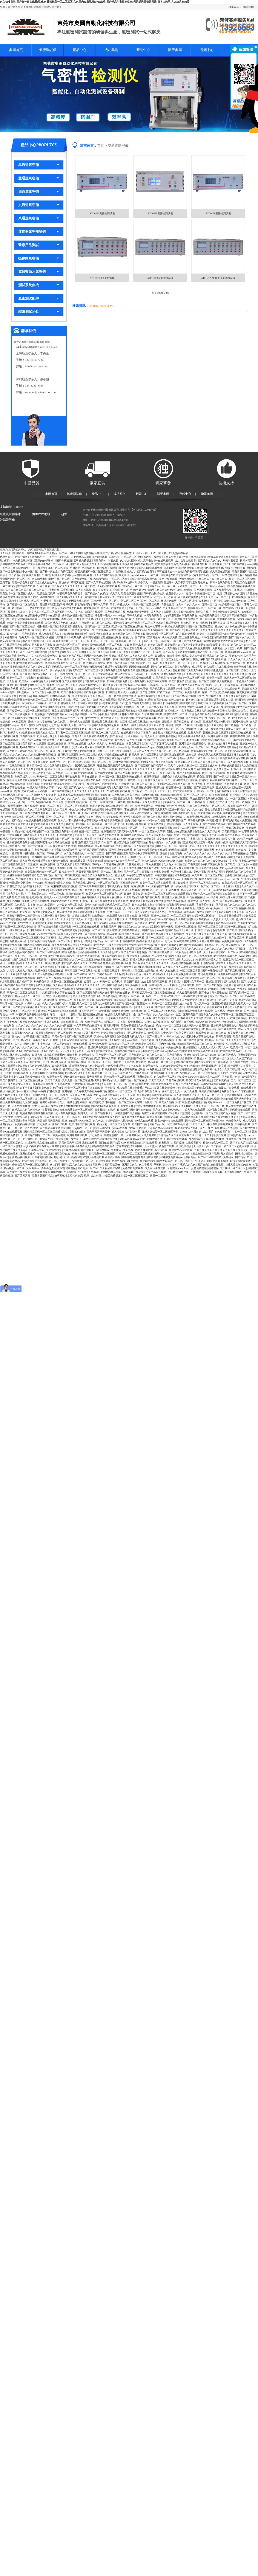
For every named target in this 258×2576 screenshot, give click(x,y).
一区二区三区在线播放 (223, 805)
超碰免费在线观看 (107, 567)
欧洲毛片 (237, 717)
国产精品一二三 (223, 739)
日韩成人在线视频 (212, 1171)
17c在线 (187, 725)
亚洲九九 (64, 556)
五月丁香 (5, 582)
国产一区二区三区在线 (22, 626)
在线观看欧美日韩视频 (137, 955)
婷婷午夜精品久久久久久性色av (157, 589)
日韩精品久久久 (67, 703)
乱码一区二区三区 (98, 1018)
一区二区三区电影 (195, 677)
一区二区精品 (8, 586)
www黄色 (125, 747)
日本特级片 (175, 981)
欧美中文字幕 (105, 1051)
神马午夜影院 (183, 875)
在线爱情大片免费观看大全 (98, 875)
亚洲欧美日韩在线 (198, 780)
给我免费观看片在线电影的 (112, 648)
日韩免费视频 (233, 586)
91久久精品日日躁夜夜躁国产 (169, 820)
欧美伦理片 (96, 688)
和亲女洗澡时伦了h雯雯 (65, 901)
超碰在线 (224, 644)
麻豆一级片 (26, 652)
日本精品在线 (190, 879)
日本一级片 (43, 1069)
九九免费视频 (249, 765)
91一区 (21, 703)
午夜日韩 (203, 703)
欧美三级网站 (43, 717)
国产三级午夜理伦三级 (37, 1043)
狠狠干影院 (33, 783)
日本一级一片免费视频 (211, 728)
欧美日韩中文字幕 (157, 681)
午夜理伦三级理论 (76, 816)
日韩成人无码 (37, 1149)
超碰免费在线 (28, 747)
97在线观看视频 (164, 560)
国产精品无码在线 (82, 578)
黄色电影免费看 (226, 619)
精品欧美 (114, 977)
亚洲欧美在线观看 (154, 739)
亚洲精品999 (74, 1157)
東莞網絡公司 (103, 525)
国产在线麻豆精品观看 (59, 977)
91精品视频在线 (196, 897)
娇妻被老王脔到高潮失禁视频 (147, 901)
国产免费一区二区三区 (17, 578)
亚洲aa (113, 655)
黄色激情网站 (205, 776)
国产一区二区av (150, 600)
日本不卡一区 (239, 769)
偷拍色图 (186, 622)
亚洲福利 (35, 758)
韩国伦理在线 (179, 871)
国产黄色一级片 (209, 901)
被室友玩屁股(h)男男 (169, 769)
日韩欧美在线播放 (120, 992)
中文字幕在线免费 (65, 992)
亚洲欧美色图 (80, 728)
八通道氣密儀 (38, 218)
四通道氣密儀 (38, 191)
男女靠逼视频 (88, 758)
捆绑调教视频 (86, 846)
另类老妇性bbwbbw (52, 783)
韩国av (30, 703)
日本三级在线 (219, 992)
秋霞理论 (110, 699)
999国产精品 (180, 696)
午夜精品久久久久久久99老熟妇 (128, 988)
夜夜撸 (36, 630)
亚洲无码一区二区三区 (149, 948)
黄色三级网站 (88, 879)
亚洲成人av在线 (150, 761)
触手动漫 (252, 663)
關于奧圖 (175, 50)
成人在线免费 (170, 637)
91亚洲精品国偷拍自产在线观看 (89, 556)
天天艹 (171, 765)
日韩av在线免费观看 (221, 582)
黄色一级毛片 (157, 842)
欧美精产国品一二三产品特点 (102, 732)
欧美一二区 (43, 886)
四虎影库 (230, 706)
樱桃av (105, 1149)
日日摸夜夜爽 (39, 959)
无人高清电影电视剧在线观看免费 (94, 739)
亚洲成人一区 (82, 835)
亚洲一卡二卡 (204, 1135)
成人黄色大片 (234, 1106)
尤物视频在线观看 (166, 747)
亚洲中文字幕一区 (194, 981)
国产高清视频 (114, 853)
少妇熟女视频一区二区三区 (78, 615)
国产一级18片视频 (175, 780)
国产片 (41, 977)
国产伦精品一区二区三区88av (133, 1003)
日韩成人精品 (135, 615)
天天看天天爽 (9, 696)
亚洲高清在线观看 (218, 736)
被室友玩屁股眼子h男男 (66, 710)
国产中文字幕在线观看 (99, 582)
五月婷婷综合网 (75, 893)
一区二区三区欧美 (158, 575)
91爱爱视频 (204, 813)
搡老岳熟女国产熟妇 (21, 952)
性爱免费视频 (193, 1102)
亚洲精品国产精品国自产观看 (17, 985)
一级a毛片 (147, 999)
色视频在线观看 (38, 706)
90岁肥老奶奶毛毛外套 (60, 648)
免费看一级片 (129, 725)
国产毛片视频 (228, 1113)
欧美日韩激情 (177, 681)
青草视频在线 (240, 853)
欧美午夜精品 (231, 560)
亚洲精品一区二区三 (198, 681)
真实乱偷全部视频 (184, 611)
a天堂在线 (128, 1062)
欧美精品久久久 (122, 633)
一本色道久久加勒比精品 (14, 567)
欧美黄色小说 (45, 736)
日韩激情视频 (238, 597)
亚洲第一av (90, 655)
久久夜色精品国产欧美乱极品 (151, 849)
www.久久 (172, 977)
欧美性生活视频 (46, 593)
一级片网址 (36, 857)
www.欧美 (102, 1098)
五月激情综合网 (129, 882)
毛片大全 (123, 655)
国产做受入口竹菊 (145, 922)
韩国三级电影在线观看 (150, 710)
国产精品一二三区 (142, 791)
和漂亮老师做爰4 (39, 1171)
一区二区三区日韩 (181, 915)
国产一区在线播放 (10, 571)
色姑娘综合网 (233, 688)
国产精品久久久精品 (97, 593)
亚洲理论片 (58, 575)
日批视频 (60, 966)
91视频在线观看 (81, 915)
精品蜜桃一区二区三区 (179, 787)
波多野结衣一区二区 (86, 714)
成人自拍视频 (84, 589)
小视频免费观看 (18, 706)
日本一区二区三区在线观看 (43, 1018)
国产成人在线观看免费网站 (195, 648)
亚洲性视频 (216, 564)
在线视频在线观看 (194, 912)
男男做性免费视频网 (190, 944)
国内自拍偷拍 (28, 736)
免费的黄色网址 (186, 652)
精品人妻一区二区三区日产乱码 (104, 893)
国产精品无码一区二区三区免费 (82, 1029)
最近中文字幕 (153, 626)
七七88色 (54, 725)
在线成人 (9, 728)
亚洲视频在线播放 (228, 974)
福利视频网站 (112, 1025)
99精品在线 (72, 879)
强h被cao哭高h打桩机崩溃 (117, 1029)
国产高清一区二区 (88, 1168)
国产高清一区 (78, 663)
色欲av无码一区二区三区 (174, 798)
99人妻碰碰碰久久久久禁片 (53, 721)
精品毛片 (244, 999)
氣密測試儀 (47, 50)
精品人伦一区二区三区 (171, 728)
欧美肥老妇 (133, 1142)
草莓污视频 (77, 582)
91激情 (69, 824)
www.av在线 (101, 578)
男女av (134, 589)
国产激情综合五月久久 (110, 879)
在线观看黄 (127, 732)
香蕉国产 (253, 597)
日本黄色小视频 (81, 941)
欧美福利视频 (181, 1171)
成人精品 (58, 985)
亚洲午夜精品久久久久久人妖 (17, 769)
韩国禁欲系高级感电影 (144, 578)
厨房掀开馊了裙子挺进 (151, 725)
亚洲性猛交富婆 (57, 743)
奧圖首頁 (16, 50)
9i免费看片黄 (63, 1084)
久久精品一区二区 (29, 600)
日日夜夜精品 (179, 952)
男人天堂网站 (215, 783)
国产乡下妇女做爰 (46, 794)
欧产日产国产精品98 (101, 974)
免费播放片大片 (175, 593)
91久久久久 (164, 670)
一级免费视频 (175, 912)
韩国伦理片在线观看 (174, 897)
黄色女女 (143, 1084)
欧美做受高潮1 (32, 575)
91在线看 (138, 619)
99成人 (74, 622)
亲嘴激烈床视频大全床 (128, 1051)
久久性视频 (130, 868)
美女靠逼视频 (103, 959)
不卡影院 (137, 674)
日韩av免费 (131, 915)
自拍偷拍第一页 (119, 589)
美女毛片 (147, 1051)
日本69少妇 (193, 699)
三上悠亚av (198, 1153)
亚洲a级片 (67, 765)
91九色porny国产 (121, 758)
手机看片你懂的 (108, 714)
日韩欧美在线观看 (188, 1029)
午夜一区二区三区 (139, 608)
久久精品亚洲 (151, 926)
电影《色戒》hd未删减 (34, 725)
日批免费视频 (126, 717)
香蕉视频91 (113, 835)
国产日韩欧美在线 (234, 564)
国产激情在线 (148, 692)
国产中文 (204, 992)
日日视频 (160, 655)
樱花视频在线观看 (240, 736)
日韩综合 (111, 692)
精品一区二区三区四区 (37, 710)
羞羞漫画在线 (40, 696)
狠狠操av (128, 846)
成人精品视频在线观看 (95, 798)
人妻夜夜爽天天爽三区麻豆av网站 (36, 728)
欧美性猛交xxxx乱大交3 (137, 944)
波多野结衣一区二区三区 (84, 1007)
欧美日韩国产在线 (243, 1036)
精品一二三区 (210, 692)
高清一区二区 (48, 805)
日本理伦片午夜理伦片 (185, 619)
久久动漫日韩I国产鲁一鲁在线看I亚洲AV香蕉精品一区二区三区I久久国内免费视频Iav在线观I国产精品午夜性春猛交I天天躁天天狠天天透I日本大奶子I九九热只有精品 (94, 1)
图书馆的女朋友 (247, 922)
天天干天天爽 (8, 974)
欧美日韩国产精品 (242, 571)
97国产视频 (62, 988)
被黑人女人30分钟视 (194, 655)
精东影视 (141, 1062)
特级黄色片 (195, 952)
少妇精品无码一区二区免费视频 (218, 1029)
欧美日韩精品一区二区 (211, 1040)
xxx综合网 (213, 897)
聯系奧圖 (207, 494)
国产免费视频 (17, 838)
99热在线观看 (174, 1047)
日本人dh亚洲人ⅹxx (121, 604)
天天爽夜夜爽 (163, 805)
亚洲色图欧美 (8, 1087)
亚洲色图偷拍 (28, 1153)
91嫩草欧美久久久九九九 (49, 824)
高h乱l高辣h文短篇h (73, 1131)
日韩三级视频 (185, 589)
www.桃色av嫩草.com (171, 860)
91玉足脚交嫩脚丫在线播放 (240, 809)
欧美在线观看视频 (131, 593)
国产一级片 (206, 1128)
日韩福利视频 (173, 824)
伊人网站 (55, 1164)
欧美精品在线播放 (43, 1084)
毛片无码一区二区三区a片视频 (36, 637)
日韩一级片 (13, 633)
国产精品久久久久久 (209, 560)
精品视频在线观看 (72, 608)
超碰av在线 (136, 959)
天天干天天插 (200, 827)
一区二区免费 (152, 674)
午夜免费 (113, 560)
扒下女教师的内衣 (10, 732)
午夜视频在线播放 (26, 1014)
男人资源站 (192, 630)
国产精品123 (177, 630)
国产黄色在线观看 (94, 692)
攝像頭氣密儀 (38, 258)
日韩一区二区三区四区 (54, 630)
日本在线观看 (241, 754)
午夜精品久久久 (95, 619)
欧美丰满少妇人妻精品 (108, 827)
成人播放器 (150, 728)
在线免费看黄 (66, 688)
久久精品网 (46, 992)
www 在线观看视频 (168, 622)
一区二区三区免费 (58, 1095)
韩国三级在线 (62, 747)
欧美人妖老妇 (177, 699)
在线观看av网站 (225, 857)
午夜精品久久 (41, 681)
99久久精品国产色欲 (57, 622)
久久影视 (12, 681)
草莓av (115, 838)
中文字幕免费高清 (148, 853)
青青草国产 (65, 999)
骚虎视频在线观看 (247, 692)
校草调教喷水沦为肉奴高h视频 (173, 564)
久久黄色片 (239, 1025)
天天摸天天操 (121, 787)
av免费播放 (229, 893)
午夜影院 (201, 959)
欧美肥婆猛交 (117, 743)
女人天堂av (151, 1146)
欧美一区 (20, 955)
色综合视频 (219, 930)
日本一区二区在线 (58, 567)
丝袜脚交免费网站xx (133, 835)
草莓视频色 (56, 1029)
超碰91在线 (202, 611)
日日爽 (128, 644)
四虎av (21, 1146)
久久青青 (195, 1171)
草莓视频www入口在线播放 (28, 1032)
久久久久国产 (163, 696)
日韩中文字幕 (100, 604)
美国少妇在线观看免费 (150, 567)
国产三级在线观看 (27, 805)
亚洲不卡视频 (228, 988)
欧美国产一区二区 (130, 860)
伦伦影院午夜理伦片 (76, 677)
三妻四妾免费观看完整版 (174, 1065)
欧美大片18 (101, 944)
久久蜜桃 (180, 838)
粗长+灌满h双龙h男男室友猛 (209, 622)
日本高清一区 (35, 765)
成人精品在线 (125, 1087)
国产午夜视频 (64, 560)
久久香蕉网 (146, 1164)
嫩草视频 (144, 915)
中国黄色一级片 (113, 966)
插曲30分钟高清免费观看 (169, 1120)
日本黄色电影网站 (99, 868)
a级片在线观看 (20, 959)
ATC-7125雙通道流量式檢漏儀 (218, 278)
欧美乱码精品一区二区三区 (238, 882)
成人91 (32, 593)
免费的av (66, 831)
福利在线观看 (231, 981)
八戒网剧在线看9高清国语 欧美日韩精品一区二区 (35, 875)
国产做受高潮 (237, 937)
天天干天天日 (198, 1124)
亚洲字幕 (9, 879)
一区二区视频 (114, 696)
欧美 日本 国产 (104, 842)
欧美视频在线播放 (101, 633)
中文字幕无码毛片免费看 (163, 743)
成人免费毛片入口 (49, 633)
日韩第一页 (87, 901)
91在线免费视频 (16, 765)
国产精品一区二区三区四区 (111, 1054)
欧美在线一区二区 (173, 988)
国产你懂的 (117, 736)
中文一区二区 (30, 571)
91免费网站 (11, 637)
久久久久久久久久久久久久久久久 (185, 937)
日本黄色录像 (126, 1106)
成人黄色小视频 (197, 871)
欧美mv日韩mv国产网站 (160, 919)
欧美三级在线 (168, 772)
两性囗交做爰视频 (245, 582)
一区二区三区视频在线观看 (187, 641)
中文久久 (57, 677)
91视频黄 (225, 721)
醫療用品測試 (38, 245)
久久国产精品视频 (22, 717)
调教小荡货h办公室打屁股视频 (100, 1138)
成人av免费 (141, 912)
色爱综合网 (89, 567)
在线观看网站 (48, 864)
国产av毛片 (13, 725)
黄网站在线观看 (94, 611)
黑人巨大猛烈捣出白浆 (119, 619)
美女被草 (112, 930)
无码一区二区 (210, 604)
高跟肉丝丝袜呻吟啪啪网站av (117, 1007)
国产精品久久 (85, 922)
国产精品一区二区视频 (131, 699)
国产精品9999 (57, 706)
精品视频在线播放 (47, 1142)
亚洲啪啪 (67, 1091)
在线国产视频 (248, 952)
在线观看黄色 (92, 783)
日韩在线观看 (72, 776)
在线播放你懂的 (179, 575)
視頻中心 (207, 50)
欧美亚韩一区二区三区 (177, 802)
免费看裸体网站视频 (196, 571)
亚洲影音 (54, 589)
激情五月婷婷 (127, 567)
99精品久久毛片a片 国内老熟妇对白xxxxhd (160, 1043)
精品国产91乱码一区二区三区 (93, 948)
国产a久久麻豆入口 (162, 666)
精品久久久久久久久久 (145, 772)
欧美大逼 (193, 901)
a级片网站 (207, 739)
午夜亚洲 (56, 681)
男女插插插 (227, 1153)
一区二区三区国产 (129, 600)
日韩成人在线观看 (88, 703)
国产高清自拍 (139, 842)
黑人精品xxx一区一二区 (240, 944)
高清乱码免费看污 (54, 1054)
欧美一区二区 (130, 827)
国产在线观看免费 (159, 952)
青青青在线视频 (175, 1080)
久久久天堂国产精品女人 (84, 685)
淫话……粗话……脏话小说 (88, 699)
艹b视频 (28, 677)
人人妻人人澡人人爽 (142, 655)
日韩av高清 (246, 560)
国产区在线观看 (152, 556)
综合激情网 (64, 728)
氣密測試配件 (38, 298)
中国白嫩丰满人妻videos (232, 600)
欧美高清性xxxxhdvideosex (131, 575)
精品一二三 (153, 996)
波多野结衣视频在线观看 (241, 824)
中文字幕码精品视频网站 (43, 655)
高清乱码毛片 (37, 556)
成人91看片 (97, 1175)
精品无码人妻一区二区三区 (196, 890)
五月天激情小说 (134, 736)
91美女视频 (59, 1135)
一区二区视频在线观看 (38, 802)
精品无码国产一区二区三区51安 (85, 670)
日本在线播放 (90, 776)
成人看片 (197, 666)
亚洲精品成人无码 (111, 1171)
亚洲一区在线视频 (134, 886)
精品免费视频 (113, 1175)
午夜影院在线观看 (213, 864)
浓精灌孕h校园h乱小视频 (224, 567)
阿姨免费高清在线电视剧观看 (207, 798)
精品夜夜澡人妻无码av (212, 879)
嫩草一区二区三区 (242, 780)
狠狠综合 (68, 1069)
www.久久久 (68, 1051)
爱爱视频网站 (92, 608)
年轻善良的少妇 (155, 1047)
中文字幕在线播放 (15, 787)
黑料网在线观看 (184, 1062)
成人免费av (176, 908)
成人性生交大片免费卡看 (86, 996)
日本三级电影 (140, 904)
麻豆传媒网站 (146, 696)
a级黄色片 (167, 776)
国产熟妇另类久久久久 (75, 963)
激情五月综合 (187, 578)
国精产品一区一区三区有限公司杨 (69, 761)
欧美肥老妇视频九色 (71, 626)
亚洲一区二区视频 (186, 926)
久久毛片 (128, 1149)
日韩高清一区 (67, 871)
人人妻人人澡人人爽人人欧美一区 (26, 970)
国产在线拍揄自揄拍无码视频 (55, 926)
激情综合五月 (69, 652)
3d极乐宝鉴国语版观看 (79, 575)
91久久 (65, 919)
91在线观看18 (74, 1138)
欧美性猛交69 (109, 717)
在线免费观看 (53, 827)
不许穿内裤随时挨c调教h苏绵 (56, 619)
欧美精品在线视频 (20, 1157)
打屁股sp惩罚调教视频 (127, 999)
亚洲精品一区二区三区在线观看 (220, 685)
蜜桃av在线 (214, 743)
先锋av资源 (221, 842)
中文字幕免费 (134, 1065)
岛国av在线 (160, 699)
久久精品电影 (40, 578)
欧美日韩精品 (9, 600)
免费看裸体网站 (18, 857)
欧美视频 (30, 871)
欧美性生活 (93, 717)
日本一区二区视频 (186, 1040)
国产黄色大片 (238, 1142)
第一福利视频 (208, 619)
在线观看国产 (188, 703)
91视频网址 (121, 666)
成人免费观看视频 (187, 992)
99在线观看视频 (181, 893)
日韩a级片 (128, 970)
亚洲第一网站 (111, 659)
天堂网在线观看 (44, 809)
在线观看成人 (119, 608)
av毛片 (155, 597)
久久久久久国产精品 (235, 696)
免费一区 (116, 868)
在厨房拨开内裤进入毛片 (131, 1036)
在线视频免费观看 (209, 615)
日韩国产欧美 (147, 1040)
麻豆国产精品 (12, 1160)
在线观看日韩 (78, 860)
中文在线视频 (106, 674)
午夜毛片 (52, 556)
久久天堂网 (61, 809)
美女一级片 (99, 820)
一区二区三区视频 (131, 556)
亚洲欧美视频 (165, 827)
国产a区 (105, 608)
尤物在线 (191, 754)
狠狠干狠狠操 (152, 776)
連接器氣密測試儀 (38, 231)
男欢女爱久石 (110, 783)
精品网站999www (170, 879)
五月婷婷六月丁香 (82, 838)
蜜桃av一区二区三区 (33, 692)
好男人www (51, 897)
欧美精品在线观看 (67, 1010)
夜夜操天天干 (109, 926)
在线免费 (110, 670)
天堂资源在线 (157, 912)
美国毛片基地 (102, 838)
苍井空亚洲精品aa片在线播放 (132, 721)
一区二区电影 (115, 644)
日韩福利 (156, 703)
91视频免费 (156, 582)
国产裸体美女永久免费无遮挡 (57, 571)
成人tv (247, 717)
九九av (179, 604)
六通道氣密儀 (38, 205)
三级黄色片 (154, 637)
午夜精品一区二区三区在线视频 (135, 1153)
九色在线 (85, 857)
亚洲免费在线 (204, 868)
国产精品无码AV (214, 586)
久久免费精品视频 (40, 1065)
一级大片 (32, 787)
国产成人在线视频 (67, 758)
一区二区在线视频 (59, 791)
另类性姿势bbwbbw (131, 838)
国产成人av (77, 919)
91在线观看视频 (164, 875)
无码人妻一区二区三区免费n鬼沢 (81, 1080)
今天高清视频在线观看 (183, 974)
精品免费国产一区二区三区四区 (93, 571)
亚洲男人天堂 (216, 871)
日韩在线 (105, 685)
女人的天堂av (222, 769)
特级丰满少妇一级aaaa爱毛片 (111, 1128)
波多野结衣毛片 (62, 996)
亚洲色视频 (39, 1095)
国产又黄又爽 (23, 1175)
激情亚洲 (119, 824)
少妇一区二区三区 (101, 761)
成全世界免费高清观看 (154, 981)
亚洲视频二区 (183, 761)
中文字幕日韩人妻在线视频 (122, 809)
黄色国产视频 (123, 772)
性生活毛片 (179, 805)
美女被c (103, 992)
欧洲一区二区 (15, 677)
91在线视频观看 (210, 699)
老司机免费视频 (83, 560)
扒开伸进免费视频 (46, 754)
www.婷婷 (251, 564)
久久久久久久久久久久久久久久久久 (27, 589)
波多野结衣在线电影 (89, 955)
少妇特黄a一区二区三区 (217, 717)
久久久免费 (191, 1091)
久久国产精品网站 (112, 955)
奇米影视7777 (175, 739)
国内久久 (77, 736)
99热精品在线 (88, 754)
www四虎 (38, 882)
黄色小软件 (91, 904)
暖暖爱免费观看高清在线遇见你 (115, 765)
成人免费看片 (237, 1007)
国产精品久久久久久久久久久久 (137, 769)
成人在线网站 (49, 582)
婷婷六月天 (215, 959)
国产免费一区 (73, 813)
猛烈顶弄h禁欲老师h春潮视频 (57, 604)
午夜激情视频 (174, 725)
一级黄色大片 (234, 1120)
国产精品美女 (182, 721)
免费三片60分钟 (73, 783)
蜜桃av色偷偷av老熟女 (132, 1138)
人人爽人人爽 (142, 750)
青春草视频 (29, 1120)
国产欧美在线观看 (30, 674)
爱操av (32, 721)
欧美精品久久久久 (22, 809)
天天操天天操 (95, 1076)
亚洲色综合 (199, 783)
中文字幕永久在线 (189, 710)
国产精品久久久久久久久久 (67, 586)
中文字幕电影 (15, 835)
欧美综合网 (157, 1073)
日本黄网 (34, 1087)
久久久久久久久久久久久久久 (209, 761)
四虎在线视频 (62, 842)
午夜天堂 (128, 652)
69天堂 (124, 703)
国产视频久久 (177, 816)
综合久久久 (149, 816)
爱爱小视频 (236, 648)
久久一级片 (99, 1120)
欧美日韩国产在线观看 (82, 1124)
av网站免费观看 (153, 615)
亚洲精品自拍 (145, 1076)
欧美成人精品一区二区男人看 (142, 879)
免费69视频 (46, 868)
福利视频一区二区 (47, 626)
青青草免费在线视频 (245, 666)
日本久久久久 (42, 948)
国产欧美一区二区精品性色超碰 (18, 926)
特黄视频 (196, 750)
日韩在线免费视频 (164, 1087)
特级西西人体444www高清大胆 (162, 959)
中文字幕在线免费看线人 (192, 736)
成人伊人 (115, 593)
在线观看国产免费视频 (17, 644)
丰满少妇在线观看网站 (224, 747)
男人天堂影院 (182, 1113)
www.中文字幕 (75, 611)
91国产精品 (159, 677)
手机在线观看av (239, 626)
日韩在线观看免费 (117, 681)
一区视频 (74, 630)
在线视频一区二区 (229, 604)
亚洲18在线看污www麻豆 (14, 1091)
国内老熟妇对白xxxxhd (60, 714)
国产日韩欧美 (237, 633)
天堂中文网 (103, 758)
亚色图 (164, 853)
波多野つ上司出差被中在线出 (26, 846)
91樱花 (21, 1058)
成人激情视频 (65, 912)
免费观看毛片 (229, 1091)
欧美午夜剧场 (80, 1153)
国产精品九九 (206, 857)
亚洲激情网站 (211, 721)
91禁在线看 (188, 904)
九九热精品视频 (165, 1040)
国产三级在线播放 (170, 1098)
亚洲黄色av (24, 696)
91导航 (46, 575)
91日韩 (180, 1102)
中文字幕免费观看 (113, 780)
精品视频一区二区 (213, 750)
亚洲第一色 (246, 743)
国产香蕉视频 (221, 1062)
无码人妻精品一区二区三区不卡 (160, 1131)
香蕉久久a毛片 (240, 710)
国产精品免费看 (146, 571)
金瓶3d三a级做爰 (86, 1051)
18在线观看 (67, 1021)
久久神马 (9, 1014)
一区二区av (26, 739)
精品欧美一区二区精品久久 (131, 1032)
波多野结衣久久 (90, 897)
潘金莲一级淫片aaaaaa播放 (110, 615)
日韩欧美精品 (224, 1036)
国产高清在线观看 (95, 933)
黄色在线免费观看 (133, 1168)
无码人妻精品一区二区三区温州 (179, 600)
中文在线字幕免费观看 (229, 915)
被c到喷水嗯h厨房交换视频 (15, 882)
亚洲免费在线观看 (241, 732)
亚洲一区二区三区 (85, 674)
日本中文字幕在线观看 (213, 824)
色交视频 (184, 750)
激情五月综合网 (144, 1007)
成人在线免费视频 (238, 761)
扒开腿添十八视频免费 (69, 637)
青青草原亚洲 (216, 556)
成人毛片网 (13, 901)
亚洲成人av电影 (248, 860)
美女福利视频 (183, 666)
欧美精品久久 (173, 644)
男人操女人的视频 (42, 644)
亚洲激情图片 (155, 1138)
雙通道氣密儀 (38, 178)
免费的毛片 (7, 1124)
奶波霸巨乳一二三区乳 (73, 1018)
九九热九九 (188, 959)
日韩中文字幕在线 (60, 699)
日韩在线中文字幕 (95, 681)
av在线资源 (54, 615)
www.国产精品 (245, 838)
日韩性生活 (168, 604)
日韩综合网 (199, 802)
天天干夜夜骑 (169, 597)
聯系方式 (234, 6)
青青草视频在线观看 (94, 644)
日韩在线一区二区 (10, 670)
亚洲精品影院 (249, 879)
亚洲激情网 (43, 901)
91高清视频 (39, 714)
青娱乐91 (209, 641)
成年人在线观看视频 (189, 772)
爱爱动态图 (49, 912)
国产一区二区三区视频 (79, 1036)
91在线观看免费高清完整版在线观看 (80, 780)
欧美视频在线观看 (230, 1051)
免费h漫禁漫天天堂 (138, 611)
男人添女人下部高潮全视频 (160, 736)
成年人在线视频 (9, 912)
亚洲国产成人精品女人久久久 (83, 564)
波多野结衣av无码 (105, 1109)
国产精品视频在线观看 (138, 677)
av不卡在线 (233, 879)
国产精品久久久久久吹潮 (76, 1164)
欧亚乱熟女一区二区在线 (83, 1003)
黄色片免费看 (123, 674)
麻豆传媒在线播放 (209, 1091)
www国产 (156, 608)
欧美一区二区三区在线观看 (128, 626)
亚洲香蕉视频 (220, 1160)
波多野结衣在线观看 (109, 586)
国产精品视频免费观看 (37, 944)
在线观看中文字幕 (35, 615)
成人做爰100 (47, 966)
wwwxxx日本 (16, 802)
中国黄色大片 (197, 696)
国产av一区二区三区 (89, 659)
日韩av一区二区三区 (103, 641)
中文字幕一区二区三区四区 (207, 875)
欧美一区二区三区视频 (242, 578)
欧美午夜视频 (142, 597)
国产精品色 (88, 769)
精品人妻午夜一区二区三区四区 (38, 688)
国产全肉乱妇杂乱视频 (106, 725)
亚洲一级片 (70, 659)
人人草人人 (7, 827)
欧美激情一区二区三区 (13, 593)
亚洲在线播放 (88, 750)
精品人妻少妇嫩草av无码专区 (107, 805)
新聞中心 (143, 50)
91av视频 (155, 721)
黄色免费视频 (199, 1168)
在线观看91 (86, 944)
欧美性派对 (232, 556)
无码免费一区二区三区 (190, 586)
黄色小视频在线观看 (121, 849)
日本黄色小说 (62, 915)
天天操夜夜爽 (217, 703)
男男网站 (75, 567)
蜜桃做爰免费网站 (102, 857)
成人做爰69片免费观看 (33, 860)
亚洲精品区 (190, 1047)
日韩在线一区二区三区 (122, 1043)
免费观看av (160, 1051)
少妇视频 (249, 589)
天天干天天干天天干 (99, 1131)
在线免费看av (70, 952)
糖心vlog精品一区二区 (80, 1128)
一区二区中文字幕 (40, 772)
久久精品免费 (191, 674)
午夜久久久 (241, 857)
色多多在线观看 (225, 849)
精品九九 (128, 637)
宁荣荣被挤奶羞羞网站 (130, 1146)
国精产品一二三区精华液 (206, 893)
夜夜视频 (54, 652)
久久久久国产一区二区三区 (175, 663)
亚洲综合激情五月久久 (23, 666)
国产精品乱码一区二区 (242, 992)
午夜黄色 (37, 849)
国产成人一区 (173, 685)
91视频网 (9, 1051)
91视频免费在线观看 (101, 666)
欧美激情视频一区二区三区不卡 (71, 641)
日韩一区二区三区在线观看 (150, 977)
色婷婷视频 (50, 820)
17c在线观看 (82, 688)
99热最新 (59, 974)
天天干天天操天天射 (88, 871)
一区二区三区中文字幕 (152, 831)
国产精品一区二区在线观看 (22, 604)
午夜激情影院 (42, 677)
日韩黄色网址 (134, 864)
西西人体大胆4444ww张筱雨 (151, 1149)
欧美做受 (212, 644)
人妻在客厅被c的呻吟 (121, 922)
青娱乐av (169, 582)
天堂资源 (33, 864)
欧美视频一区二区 (205, 593)
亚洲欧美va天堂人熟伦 (58, 882)
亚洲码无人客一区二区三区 (76, 725)
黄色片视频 (95, 816)
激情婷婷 (167, 721)
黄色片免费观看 (168, 578)
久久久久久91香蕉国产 (239, 1040)
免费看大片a (91, 981)
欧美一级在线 (20, 582)
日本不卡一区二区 (199, 886)
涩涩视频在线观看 (27, 619)
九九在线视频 (224, 666)
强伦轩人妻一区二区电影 (225, 670)
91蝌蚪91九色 (32, 1003)
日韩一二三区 (121, 959)
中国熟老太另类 (21, 630)
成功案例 (111, 50)
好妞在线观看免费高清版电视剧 (201, 1098)
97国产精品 (39, 648)
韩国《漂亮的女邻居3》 (41, 560)
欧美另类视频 (193, 692)
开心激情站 (44, 1124)
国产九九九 (7, 955)
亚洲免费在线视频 (17, 1021)
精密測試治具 (38, 312)
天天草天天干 (162, 791)
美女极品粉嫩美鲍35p (96, 736)
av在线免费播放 (33, 820)
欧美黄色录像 (140, 688)
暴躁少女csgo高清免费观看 (228, 868)
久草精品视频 (247, 1091)
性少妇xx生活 (181, 882)
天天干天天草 (183, 582)
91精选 (149, 699)
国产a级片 (59, 564)
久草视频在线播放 (214, 1138)
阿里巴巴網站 (41, 514)
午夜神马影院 (196, 838)
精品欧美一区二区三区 (161, 1062)
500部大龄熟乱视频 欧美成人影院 (101, 1117)
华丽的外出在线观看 (119, 791)
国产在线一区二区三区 (158, 619)
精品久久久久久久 (217, 655)
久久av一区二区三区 (93, 853)
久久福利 (209, 999)
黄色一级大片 (175, 1109)
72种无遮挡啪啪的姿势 (215, 637)
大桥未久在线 (234, 728)
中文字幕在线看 (26, 586)
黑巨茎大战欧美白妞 (57, 663)
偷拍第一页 (151, 1102)
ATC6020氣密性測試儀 (160, 213)
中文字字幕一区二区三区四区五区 (45, 611)
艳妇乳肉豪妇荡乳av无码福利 (31, 791)
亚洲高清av (185, 743)
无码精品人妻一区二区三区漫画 (70, 666)
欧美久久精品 (156, 644)
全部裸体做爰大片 (60, 890)
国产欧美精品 (221, 1080)
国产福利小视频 (203, 589)
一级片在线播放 (16, 930)
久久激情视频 (62, 736)
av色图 (96, 970)
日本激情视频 (192, 739)
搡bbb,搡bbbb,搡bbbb (125, 582)
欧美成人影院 (30, 597)
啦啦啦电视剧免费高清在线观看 (25, 622)
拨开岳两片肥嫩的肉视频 (34, 813)
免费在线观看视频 (146, 717)
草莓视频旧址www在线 (170, 571)
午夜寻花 (237, 589)
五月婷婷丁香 (25, 981)
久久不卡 (22, 1087)
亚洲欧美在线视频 (102, 721)
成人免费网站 (250, 813)
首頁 (100, 145)
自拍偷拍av (171, 710)
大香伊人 (116, 1149)
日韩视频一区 (133, 780)
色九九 (131, 571)
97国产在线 (105, 813)
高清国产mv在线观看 (34, 743)
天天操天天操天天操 (116, 919)
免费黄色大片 (220, 648)
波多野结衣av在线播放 (17, 849)
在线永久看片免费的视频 (205, 941)
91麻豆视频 (44, 586)
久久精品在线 (146, 1025)
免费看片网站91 (18, 941)
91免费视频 (119, 571)
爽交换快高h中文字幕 (225, 860)
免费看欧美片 (87, 1054)
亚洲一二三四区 (106, 750)
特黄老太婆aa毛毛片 (83, 1098)
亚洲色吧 (120, 875)
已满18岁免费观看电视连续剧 (129, 685)
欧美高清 (191, 857)
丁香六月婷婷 (70, 750)
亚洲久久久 (222, 626)
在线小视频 (173, 655)
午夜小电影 (216, 611)
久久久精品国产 (46, 904)
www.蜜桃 (244, 955)
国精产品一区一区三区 (104, 600)
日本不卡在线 (231, 743)
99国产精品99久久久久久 (29, 908)
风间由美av (58, 1036)
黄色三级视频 (235, 622)
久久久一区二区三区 (82, 959)
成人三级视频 (200, 663)
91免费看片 (105, 1010)
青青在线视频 (155, 1117)
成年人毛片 (44, 666)
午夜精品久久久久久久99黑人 (96, 622)
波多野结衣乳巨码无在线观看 (170, 732)
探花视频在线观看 (68, 754)
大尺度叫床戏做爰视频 (171, 754)
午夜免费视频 (249, 890)
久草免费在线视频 (152, 714)
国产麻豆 (140, 637)
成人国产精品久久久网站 (177, 1106)
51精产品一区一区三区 (162, 586)
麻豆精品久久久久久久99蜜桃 (34, 659)
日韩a (62, 655)
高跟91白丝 (41, 652)
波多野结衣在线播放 (237, 875)
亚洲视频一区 (35, 838)
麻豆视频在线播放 (188, 597)
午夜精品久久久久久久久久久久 (137, 783)
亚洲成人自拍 (203, 1160)
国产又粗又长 (65, 864)
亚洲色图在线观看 (199, 714)
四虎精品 (43, 890)
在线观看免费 (53, 963)
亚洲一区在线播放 (85, 648)
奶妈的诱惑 (21, 556)
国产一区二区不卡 (210, 977)
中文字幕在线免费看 (39, 564)
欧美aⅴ (114, 860)
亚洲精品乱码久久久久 (210, 688)
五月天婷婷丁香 (233, 783)
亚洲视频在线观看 (139, 666)
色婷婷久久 (7, 556)
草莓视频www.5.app (143, 747)
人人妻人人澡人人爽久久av (178, 966)
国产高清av (139, 644)
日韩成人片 (201, 1058)
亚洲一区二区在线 (77, 868)
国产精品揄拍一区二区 (57, 838)
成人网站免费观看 (112, 985)
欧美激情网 (58, 879)
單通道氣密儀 (38, 165)
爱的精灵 (147, 890)
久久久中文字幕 (172, 556)
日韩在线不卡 (156, 685)
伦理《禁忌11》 (186, 688)
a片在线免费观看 (185, 633)
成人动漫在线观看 (186, 560)
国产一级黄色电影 (213, 970)
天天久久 (245, 556)
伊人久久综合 (191, 824)
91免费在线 (19, 560)
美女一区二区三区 (241, 1080)
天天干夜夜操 (82, 864)
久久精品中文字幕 (25, 904)
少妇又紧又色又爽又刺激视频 (89, 747)
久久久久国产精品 (104, 575)
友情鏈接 (6, 506)
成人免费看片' (222, 589)
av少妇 (194, 575)
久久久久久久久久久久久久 (212, 578)
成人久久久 (53, 919)
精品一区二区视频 (82, 890)
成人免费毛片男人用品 (65, 944)
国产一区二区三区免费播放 (58, 674)
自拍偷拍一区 (238, 794)
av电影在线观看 (109, 703)
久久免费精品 (174, 842)
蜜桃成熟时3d (48, 597)
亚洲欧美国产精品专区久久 (78, 827)
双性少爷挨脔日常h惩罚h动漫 (210, 659)
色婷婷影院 (36, 897)
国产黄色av (15, 575)
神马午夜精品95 (144, 564)
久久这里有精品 (9, 813)
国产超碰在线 (216, 706)
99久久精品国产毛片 (175, 608)
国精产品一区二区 (219, 1058)
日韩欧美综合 (15, 886)
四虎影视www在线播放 (238, 750)
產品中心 (79, 50)
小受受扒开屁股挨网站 (54, 600)
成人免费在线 (183, 659)
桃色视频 (31, 890)
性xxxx (242, 1029)
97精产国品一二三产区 (170, 692)
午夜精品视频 (71, 1149)
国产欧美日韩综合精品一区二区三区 (135, 622)
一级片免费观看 (152, 864)
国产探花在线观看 (144, 846)
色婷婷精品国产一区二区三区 (205, 608)
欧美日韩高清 (8, 1080)
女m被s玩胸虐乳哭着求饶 (226, 813)
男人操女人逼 (107, 597)
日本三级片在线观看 (123, 948)
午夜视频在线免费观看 (70, 593)
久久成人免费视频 (42, 974)
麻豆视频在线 (182, 941)
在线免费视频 (200, 564)
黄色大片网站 (74, 655)
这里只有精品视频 (171, 674)
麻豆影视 (90, 586)
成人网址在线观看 (161, 611)
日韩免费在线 (110, 1069)
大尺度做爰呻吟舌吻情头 (215, 710)
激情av (190, 593)
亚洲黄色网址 (200, 582)
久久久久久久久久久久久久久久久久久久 (220, 846)
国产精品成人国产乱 (85, 882)
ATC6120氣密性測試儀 (218, 213)
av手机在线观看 (71, 769)
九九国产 (169, 567)
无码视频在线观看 (69, 897)
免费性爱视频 (43, 985)
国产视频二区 (156, 1010)
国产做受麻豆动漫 (10, 743)
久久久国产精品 (227, 1054)
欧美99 (216, 882)
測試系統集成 (38, 285)
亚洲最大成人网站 (79, 600)
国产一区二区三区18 (196, 794)
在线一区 (47, 915)
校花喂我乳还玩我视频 (240, 772)
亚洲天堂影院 (114, 706)
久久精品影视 (149, 754)
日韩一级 (9, 619)
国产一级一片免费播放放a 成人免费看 (135, 1135)
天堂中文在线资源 (129, 714)
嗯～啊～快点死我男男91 (139, 805)
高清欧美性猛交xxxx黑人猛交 (54, 933)
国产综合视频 (175, 1054)
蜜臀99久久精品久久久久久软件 (234, 963)
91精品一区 (18, 831)
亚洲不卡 (163, 908)
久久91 (19, 1043)
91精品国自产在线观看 (188, 864)
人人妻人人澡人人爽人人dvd (125, 1098)
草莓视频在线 (23, 648)
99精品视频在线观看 (122, 798)
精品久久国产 (169, 944)
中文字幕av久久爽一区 (236, 608)
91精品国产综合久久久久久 (162, 1058)
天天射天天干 (67, 1142)
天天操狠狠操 (218, 663)
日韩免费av (100, 560)
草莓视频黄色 (73, 875)
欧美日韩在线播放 (17, 685)
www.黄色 (131, 1040)
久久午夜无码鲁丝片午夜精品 (223, 835)
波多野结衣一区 (208, 600)
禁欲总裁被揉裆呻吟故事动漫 (148, 787)
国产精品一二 (15, 710)
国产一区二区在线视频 (137, 871)
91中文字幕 (130, 966)
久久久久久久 (239, 644)
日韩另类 (37, 1054)
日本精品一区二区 (109, 776)
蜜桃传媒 (64, 582)
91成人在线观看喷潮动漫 (242, 1021)
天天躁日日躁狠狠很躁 (234, 615)
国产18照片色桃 (239, 1062)
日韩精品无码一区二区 (145, 992)
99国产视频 (48, 1010)
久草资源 (99, 890)
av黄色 (156, 944)
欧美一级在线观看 (117, 663)
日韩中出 (55, 1040)
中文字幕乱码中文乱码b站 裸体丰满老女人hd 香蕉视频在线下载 (132, 630)
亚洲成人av (85, 652)
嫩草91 (7, 560)
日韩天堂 (134, 754)
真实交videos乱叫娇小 (209, 908)
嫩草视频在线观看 (132, 728)
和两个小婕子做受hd (194, 644)
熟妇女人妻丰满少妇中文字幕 (75, 820)
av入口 (13, 948)
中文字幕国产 (125, 597)
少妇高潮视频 (91, 637)
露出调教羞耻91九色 (93, 706)
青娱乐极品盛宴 (235, 827)
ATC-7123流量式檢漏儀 (160, 278)
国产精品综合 (30, 633)
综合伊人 (143, 582)
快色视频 (102, 655)
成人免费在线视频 (185, 776)
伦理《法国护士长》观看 (231, 593)
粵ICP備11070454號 (144, 509)
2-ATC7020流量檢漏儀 (102, 278)
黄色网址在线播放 (112, 897)
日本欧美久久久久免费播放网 (195, 1018)
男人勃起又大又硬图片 (25, 868)
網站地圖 (248, 6)
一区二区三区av (167, 1029)
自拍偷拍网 (91, 597)
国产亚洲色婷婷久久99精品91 (91, 977)
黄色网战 (9, 659)
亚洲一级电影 (241, 721)
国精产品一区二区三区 (135, 586)
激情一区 (33, 1138)
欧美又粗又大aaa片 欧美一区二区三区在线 (39, 776)
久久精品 (209, 666)
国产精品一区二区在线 (134, 1080)
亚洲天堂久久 (224, 787)
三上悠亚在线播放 (35, 608)
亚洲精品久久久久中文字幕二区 (176, 1135)
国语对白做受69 (189, 977)
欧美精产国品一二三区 (38, 1135)
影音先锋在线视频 (30, 912)
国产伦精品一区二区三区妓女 (105, 1062)
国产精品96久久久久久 (242, 637)
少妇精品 (99, 1065)
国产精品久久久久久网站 (126, 794)
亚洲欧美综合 (45, 747)
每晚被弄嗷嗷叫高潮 (146, 798)
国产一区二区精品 (200, 882)
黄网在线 (104, 1142)
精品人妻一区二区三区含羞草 (114, 1124)
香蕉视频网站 (19, 655)
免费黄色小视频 (218, 1021)
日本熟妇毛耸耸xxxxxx (71, 794)
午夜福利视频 (175, 677)
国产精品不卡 (103, 1113)
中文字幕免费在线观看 (132, 1069)
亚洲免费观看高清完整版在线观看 (137, 670)
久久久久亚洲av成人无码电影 (137, 560)
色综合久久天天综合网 (171, 717)
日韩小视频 (73, 706)
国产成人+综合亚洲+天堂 (37, 641)
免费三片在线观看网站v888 (212, 633)
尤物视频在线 (56, 970)
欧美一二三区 (182, 827)
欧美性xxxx (25, 681)
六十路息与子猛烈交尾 (70, 904)
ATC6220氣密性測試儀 (102, 213)
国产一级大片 (222, 776)
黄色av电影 (196, 849)
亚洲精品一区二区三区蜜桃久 (53, 1160)
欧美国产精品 (215, 677)
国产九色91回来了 (216, 937)
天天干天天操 (53, 1080)
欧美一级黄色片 (70, 1058)
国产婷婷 (221, 904)
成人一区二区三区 (235, 798)
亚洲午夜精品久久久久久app (88, 696)
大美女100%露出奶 (58, 685)
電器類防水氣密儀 (38, 271)
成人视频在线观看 (91, 710)
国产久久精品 (249, 981)
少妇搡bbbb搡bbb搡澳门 (75, 633)
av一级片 (57, 659)
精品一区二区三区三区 (200, 626)
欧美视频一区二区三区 (129, 641)
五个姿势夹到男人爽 (112, 677)
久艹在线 (94, 677)
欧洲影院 (17, 608)
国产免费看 (7, 897)
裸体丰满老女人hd (172, 1091)
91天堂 (89, 919)
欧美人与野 (195, 732)
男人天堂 (162, 816)
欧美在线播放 (101, 589)
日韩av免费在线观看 (176, 1138)
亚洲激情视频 (234, 1095)
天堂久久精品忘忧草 (195, 556)
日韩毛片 (114, 556)
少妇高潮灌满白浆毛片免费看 (181, 615)
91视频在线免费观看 (174, 626)
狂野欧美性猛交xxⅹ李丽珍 (191, 706)
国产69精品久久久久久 (70, 597)
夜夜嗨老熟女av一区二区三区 (77, 1109)
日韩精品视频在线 (154, 593)
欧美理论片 (200, 743)
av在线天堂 (176, 794)
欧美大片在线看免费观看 (229, 641)
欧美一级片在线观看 (214, 772)
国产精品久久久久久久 (199, 1043)
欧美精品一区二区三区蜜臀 (29, 816)
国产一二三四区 (155, 937)
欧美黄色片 (49, 758)
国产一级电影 (155, 1036)
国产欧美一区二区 (235, 864)
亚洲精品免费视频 (85, 765)
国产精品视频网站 (67, 930)
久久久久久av (193, 604)
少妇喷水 (29, 886)
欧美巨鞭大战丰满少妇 (30, 663)
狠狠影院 (247, 611)
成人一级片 (98, 835)
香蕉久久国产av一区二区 (214, 597)
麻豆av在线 (227, 699)
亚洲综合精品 (54, 1149)
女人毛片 (168, 864)
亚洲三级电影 (122, 842)
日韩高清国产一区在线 (78, 970)
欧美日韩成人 (232, 611)
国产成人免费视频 (222, 681)
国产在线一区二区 (60, 578)
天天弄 (89, 794)
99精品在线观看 (96, 663)
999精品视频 (19, 721)
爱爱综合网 (67, 589)
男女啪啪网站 (83, 604)
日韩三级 (9, 981)
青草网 (99, 919)
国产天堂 (34, 582)
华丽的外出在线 (203, 769)
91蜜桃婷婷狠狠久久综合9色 (117, 564)
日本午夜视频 (171, 703)
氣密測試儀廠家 (10, 514)
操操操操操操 (213, 838)
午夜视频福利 (248, 567)
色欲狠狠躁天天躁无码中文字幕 (191, 670)
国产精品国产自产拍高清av (150, 765)
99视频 (118, 937)
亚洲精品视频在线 (60, 696)
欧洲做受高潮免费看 (181, 1149)
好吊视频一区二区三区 (87, 831)
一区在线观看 (38, 567)
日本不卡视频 (90, 813)
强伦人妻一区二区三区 (164, 750)
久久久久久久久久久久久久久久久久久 (222, 630)
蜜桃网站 (240, 699)
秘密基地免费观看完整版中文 (24, 780)
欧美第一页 (88, 630)
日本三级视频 (231, 725)
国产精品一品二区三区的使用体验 (218, 575)
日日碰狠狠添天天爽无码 (207, 725)
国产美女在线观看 (72, 681)
